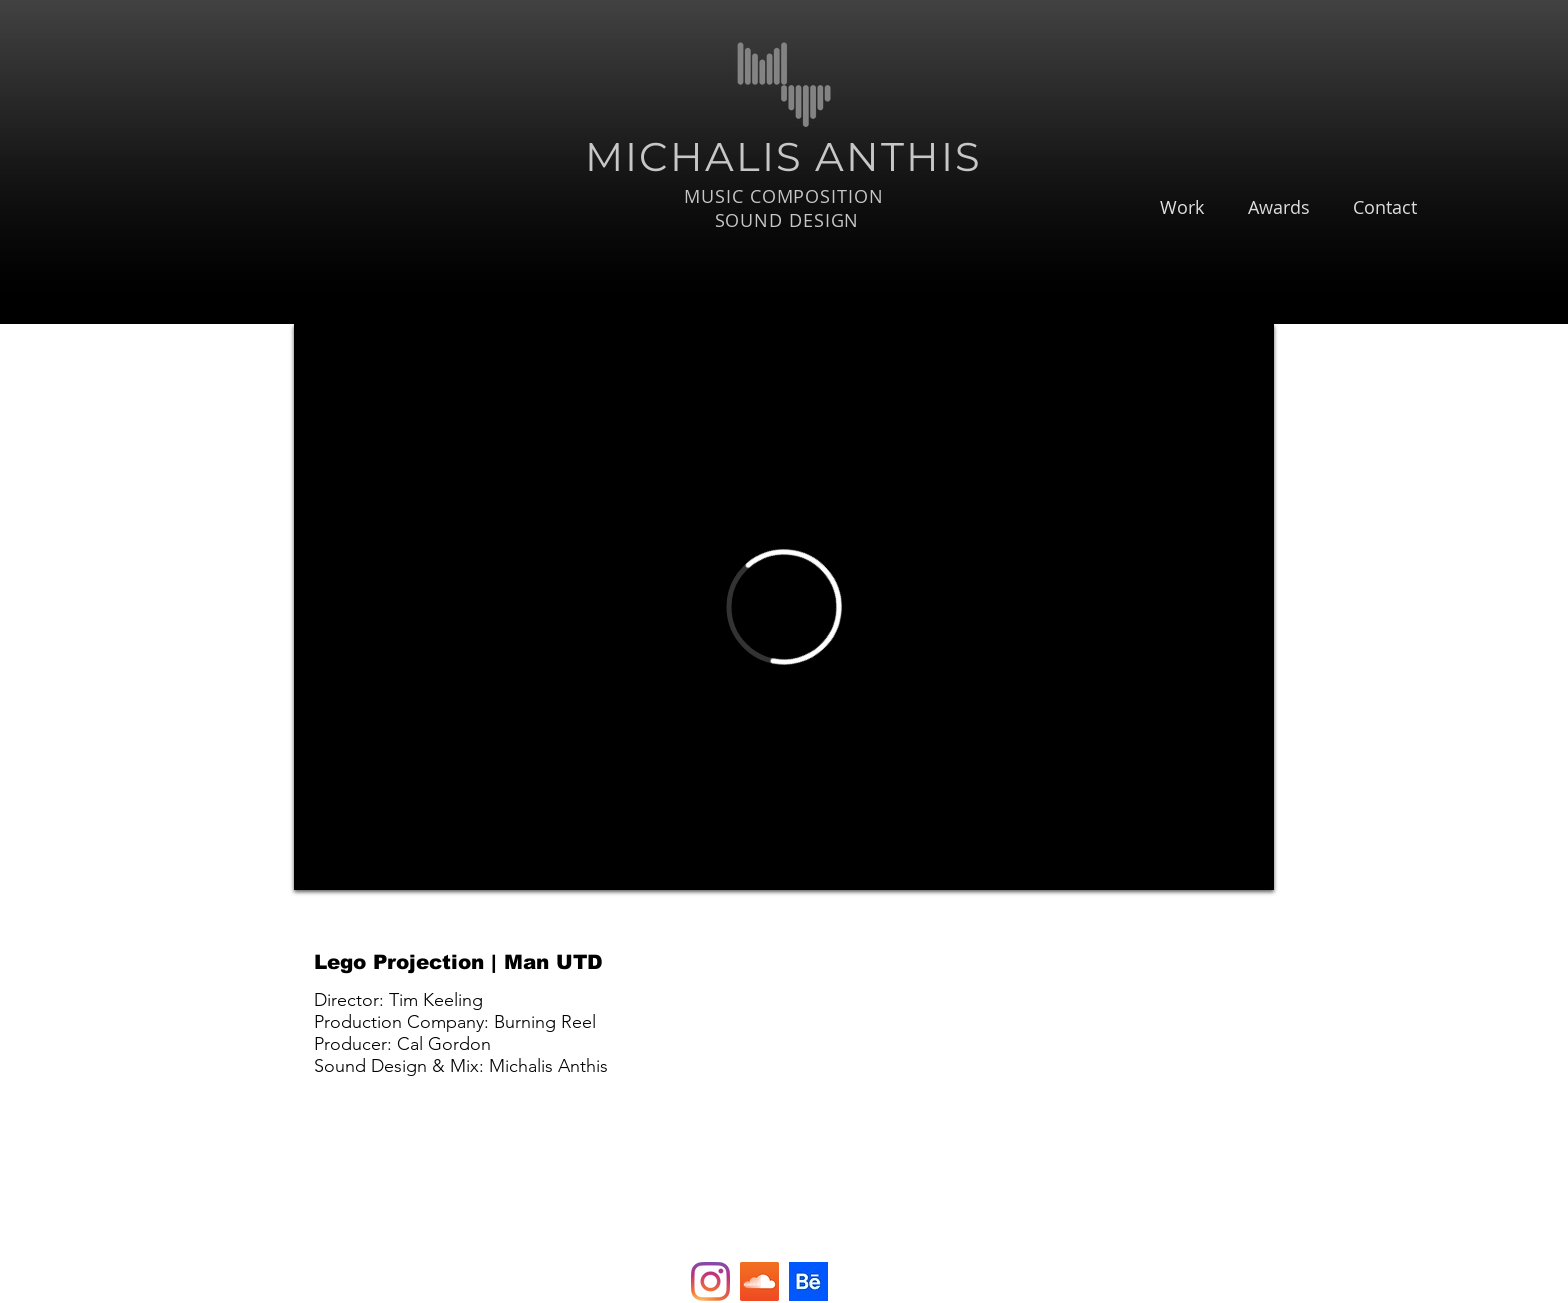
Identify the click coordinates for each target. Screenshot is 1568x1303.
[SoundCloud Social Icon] (759, 1281)
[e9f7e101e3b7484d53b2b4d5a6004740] (808, 1281)
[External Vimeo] (784, 607)
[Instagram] (710, 1281)
